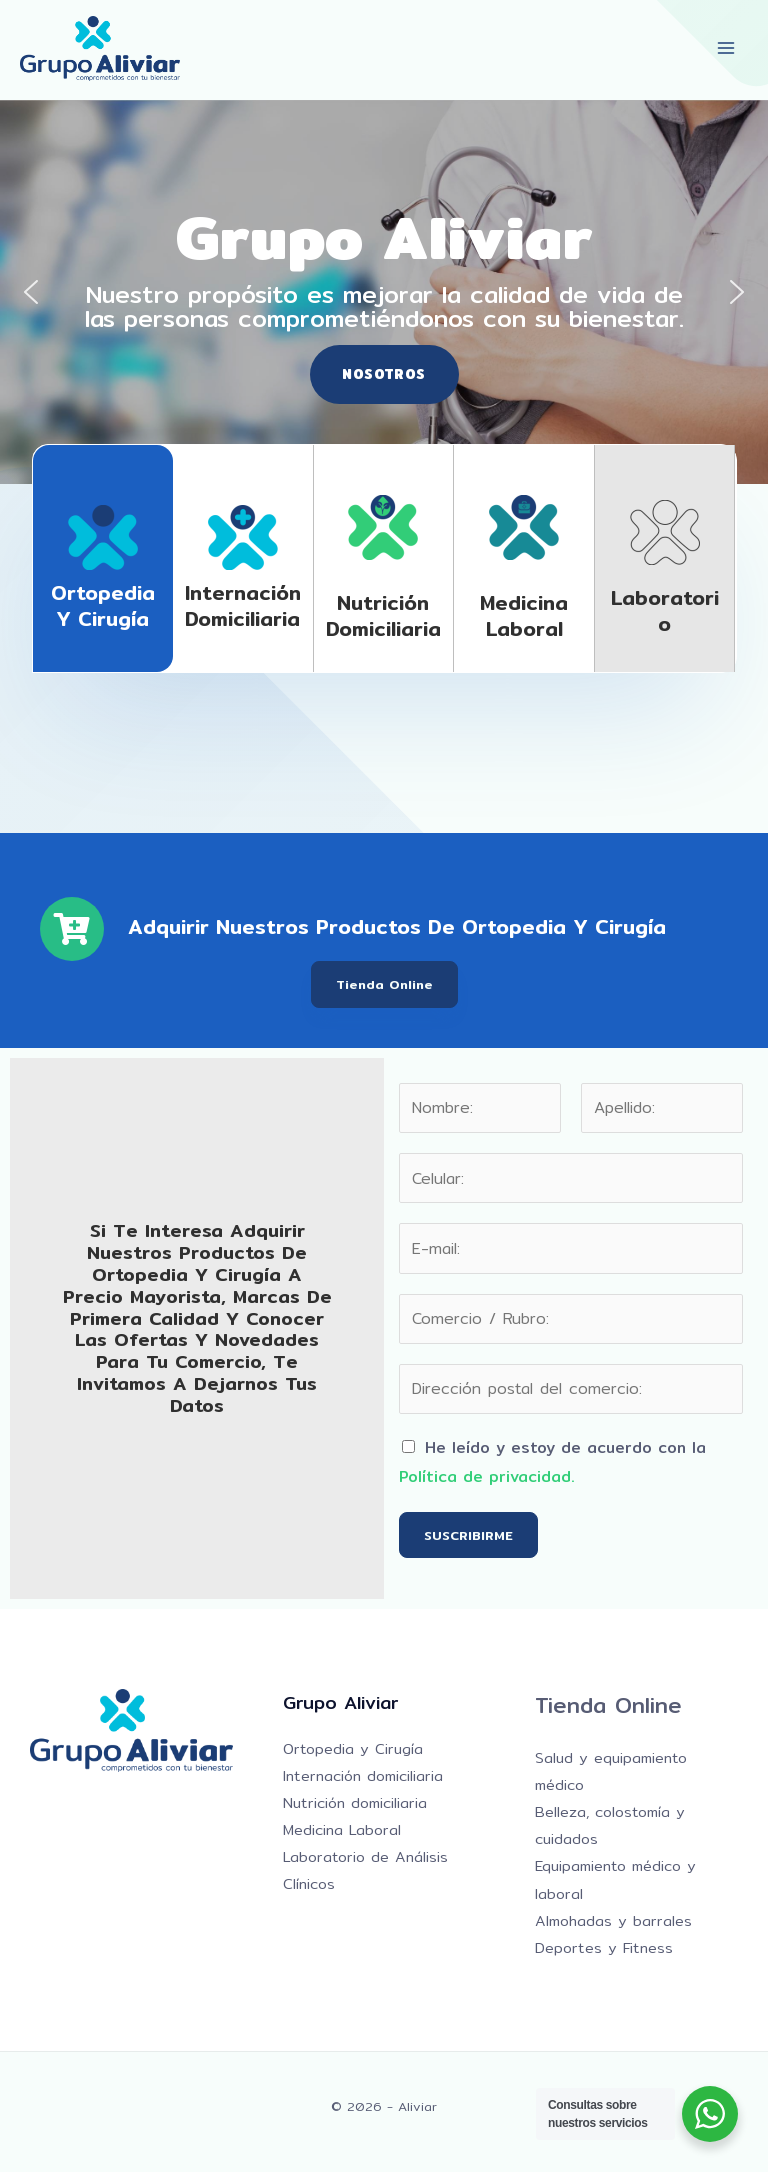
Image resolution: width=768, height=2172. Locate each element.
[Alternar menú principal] (726, 48)
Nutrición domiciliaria (383, 615)
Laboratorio (665, 610)
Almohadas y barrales (613, 1920)
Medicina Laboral (342, 1829)
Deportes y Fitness (604, 1947)
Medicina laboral (524, 615)
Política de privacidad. (487, 1476)
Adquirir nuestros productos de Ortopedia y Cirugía (397, 926)
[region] (384, 292)
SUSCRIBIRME (468, 1535)
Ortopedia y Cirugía (103, 605)
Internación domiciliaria (243, 605)
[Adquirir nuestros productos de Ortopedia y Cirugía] (72, 929)
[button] (31, 292)
